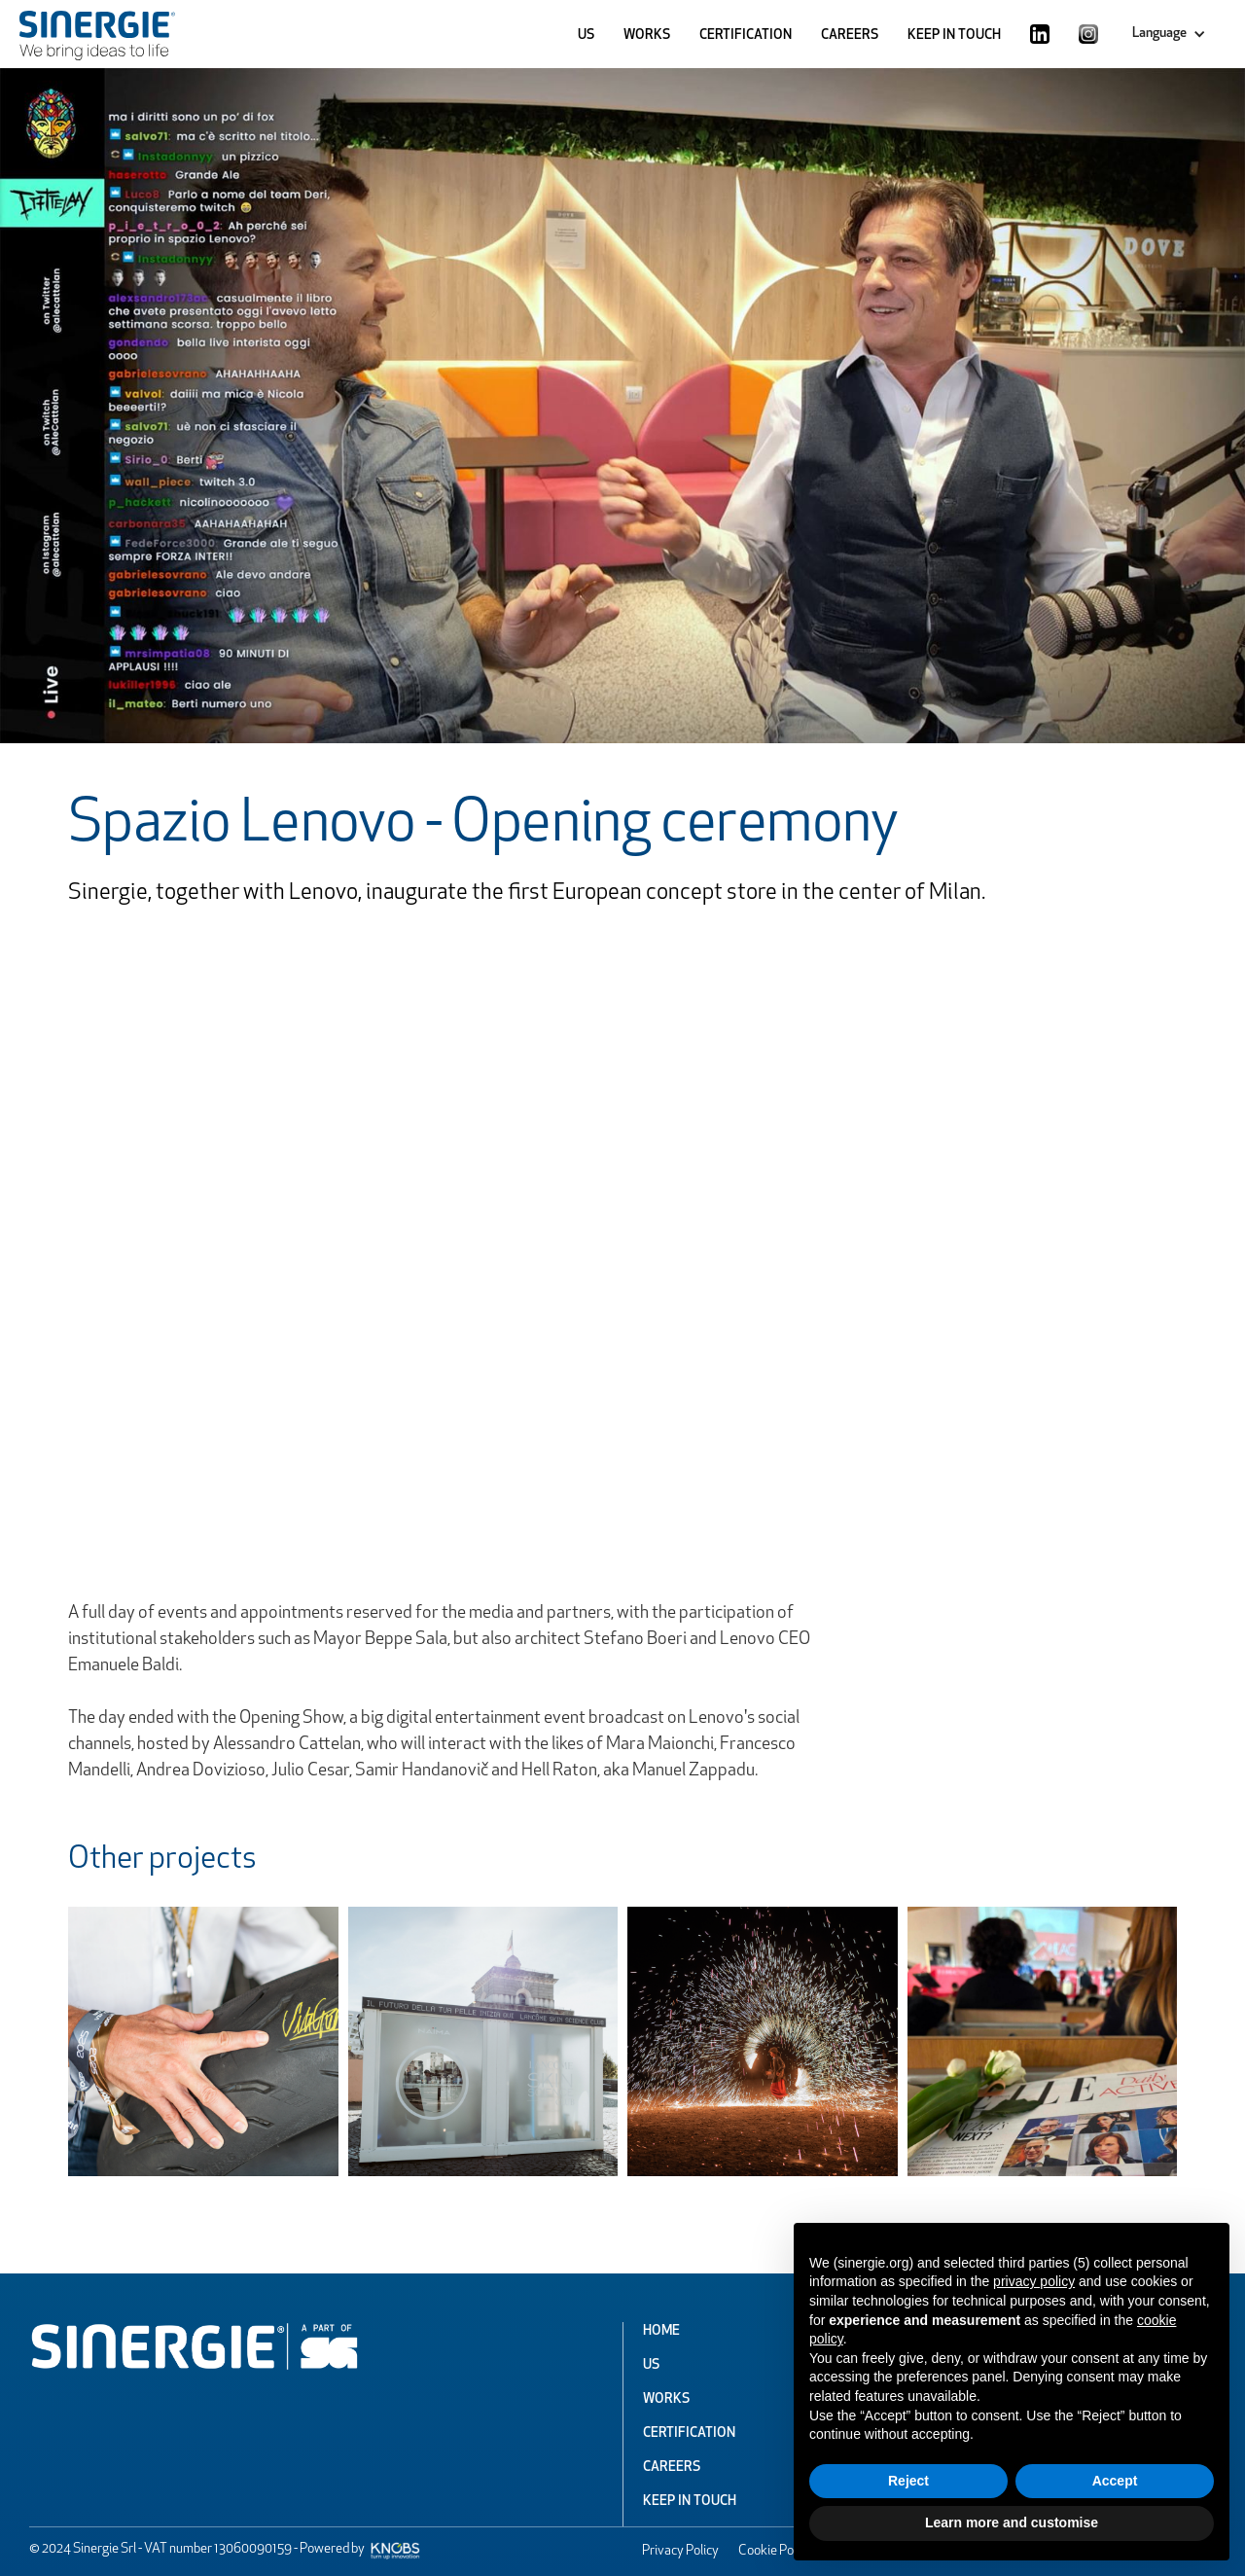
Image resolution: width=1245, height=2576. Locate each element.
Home (661, 2331)
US (586, 35)
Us (651, 2365)
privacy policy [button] (1034, 2281)
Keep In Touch (689, 2501)
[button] (1169, 34)
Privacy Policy (680, 2551)
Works (666, 2399)
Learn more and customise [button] (1011, 2522)
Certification (689, 2433)
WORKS (646, 35)
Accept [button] (1115, 2480)
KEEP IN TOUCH (954, 35)
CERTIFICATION (745, 35)
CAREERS (849, 35)
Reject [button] (908, 2480)
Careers (671, 2467)
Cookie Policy (775, 2551)
